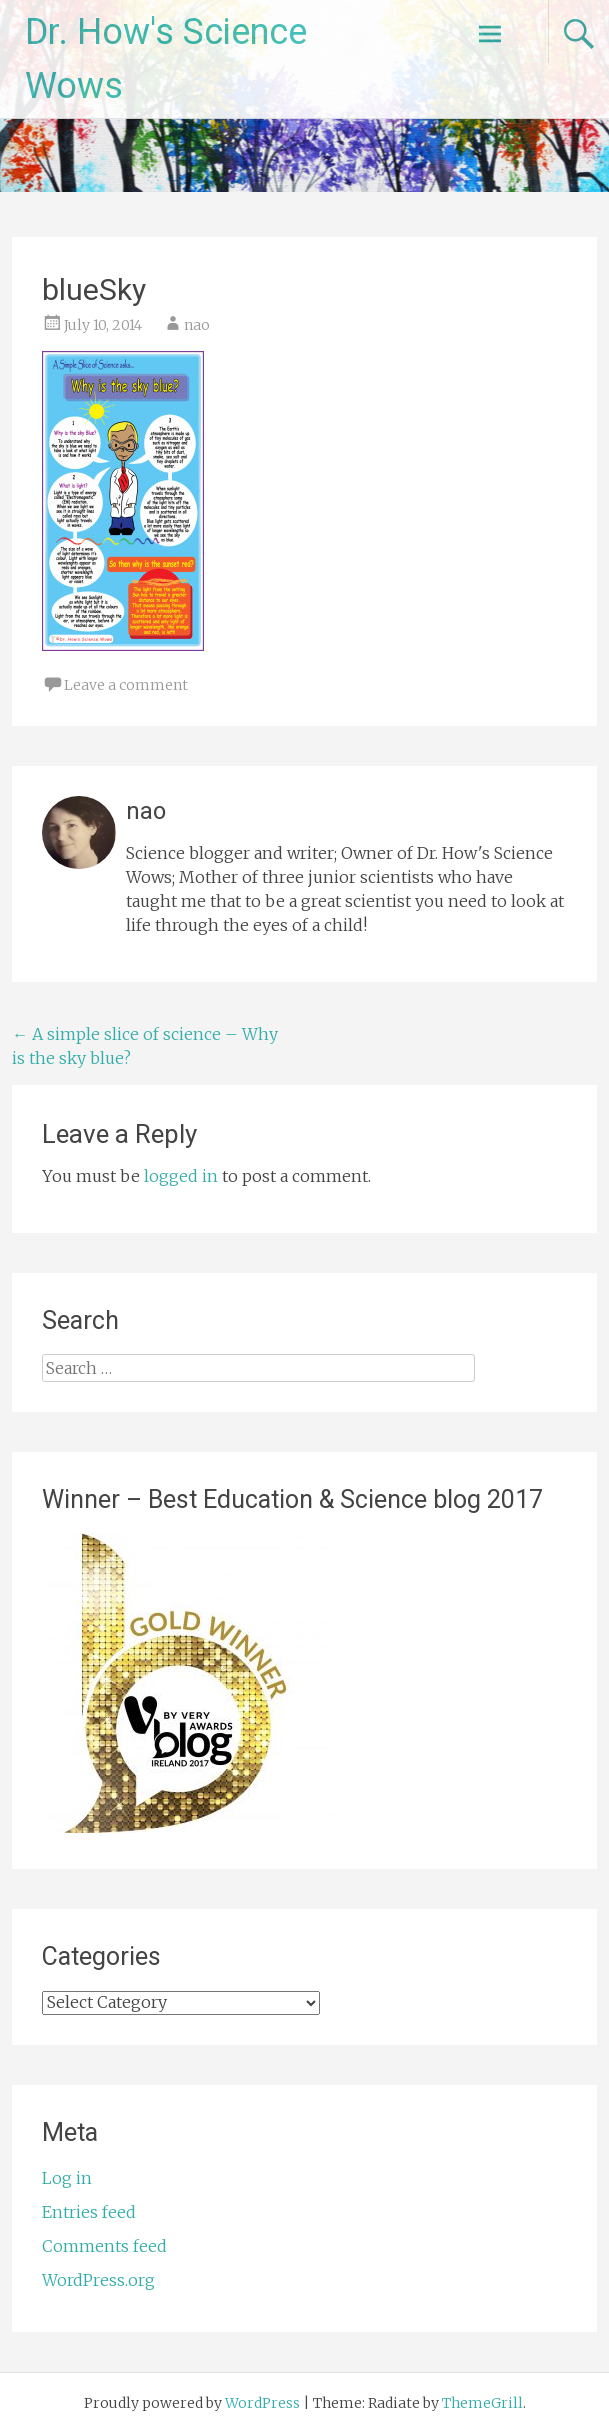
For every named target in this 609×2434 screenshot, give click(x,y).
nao (197, 325)
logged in (181, 1176)
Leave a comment (126, 685)
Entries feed (89, 2212)
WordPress (262, 2403)
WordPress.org (98, 2280)
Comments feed (104, 2246)
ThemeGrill (482, 2403)
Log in (67, 2178)
